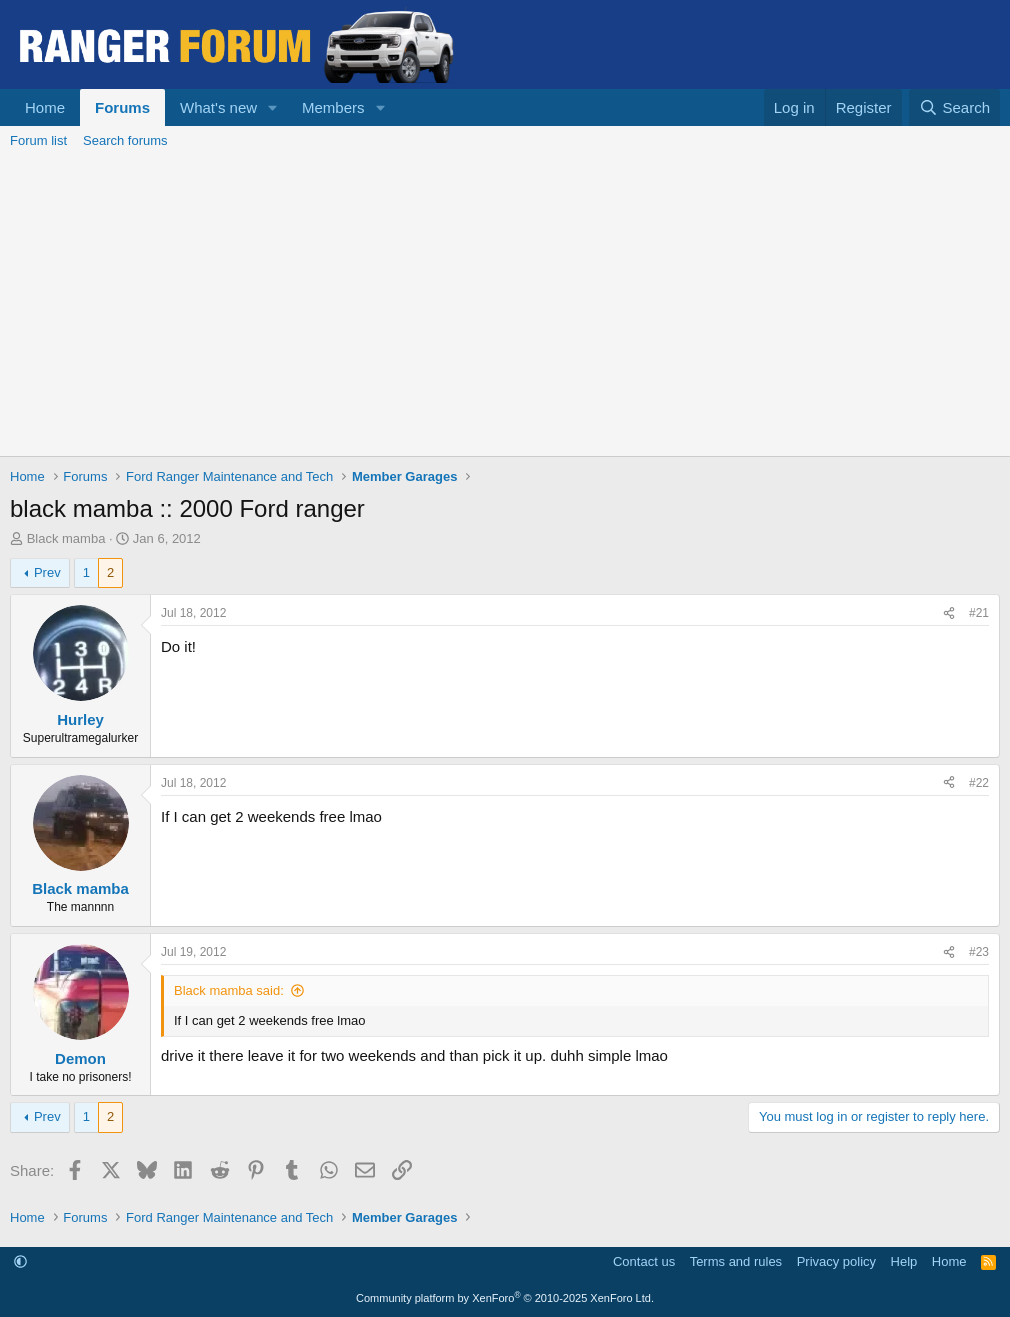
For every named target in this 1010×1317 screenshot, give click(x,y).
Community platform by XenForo (505, 1298)
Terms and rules (736, 1261)
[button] (273, 107)
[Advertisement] (505, 306)
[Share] (949, 613)
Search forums (125, 140)
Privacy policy (836, 1261)
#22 (979, 783)
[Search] (954, 107)
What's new (218, 107)
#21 (979, 613)
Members (333, 107)
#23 (979, 952)
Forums (122, 107)
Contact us (644, 1261)
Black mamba (66, 538)
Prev (47, 572)
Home (45, 107)
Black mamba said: (229, 990)
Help (904, 1261)
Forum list (38, 140)
